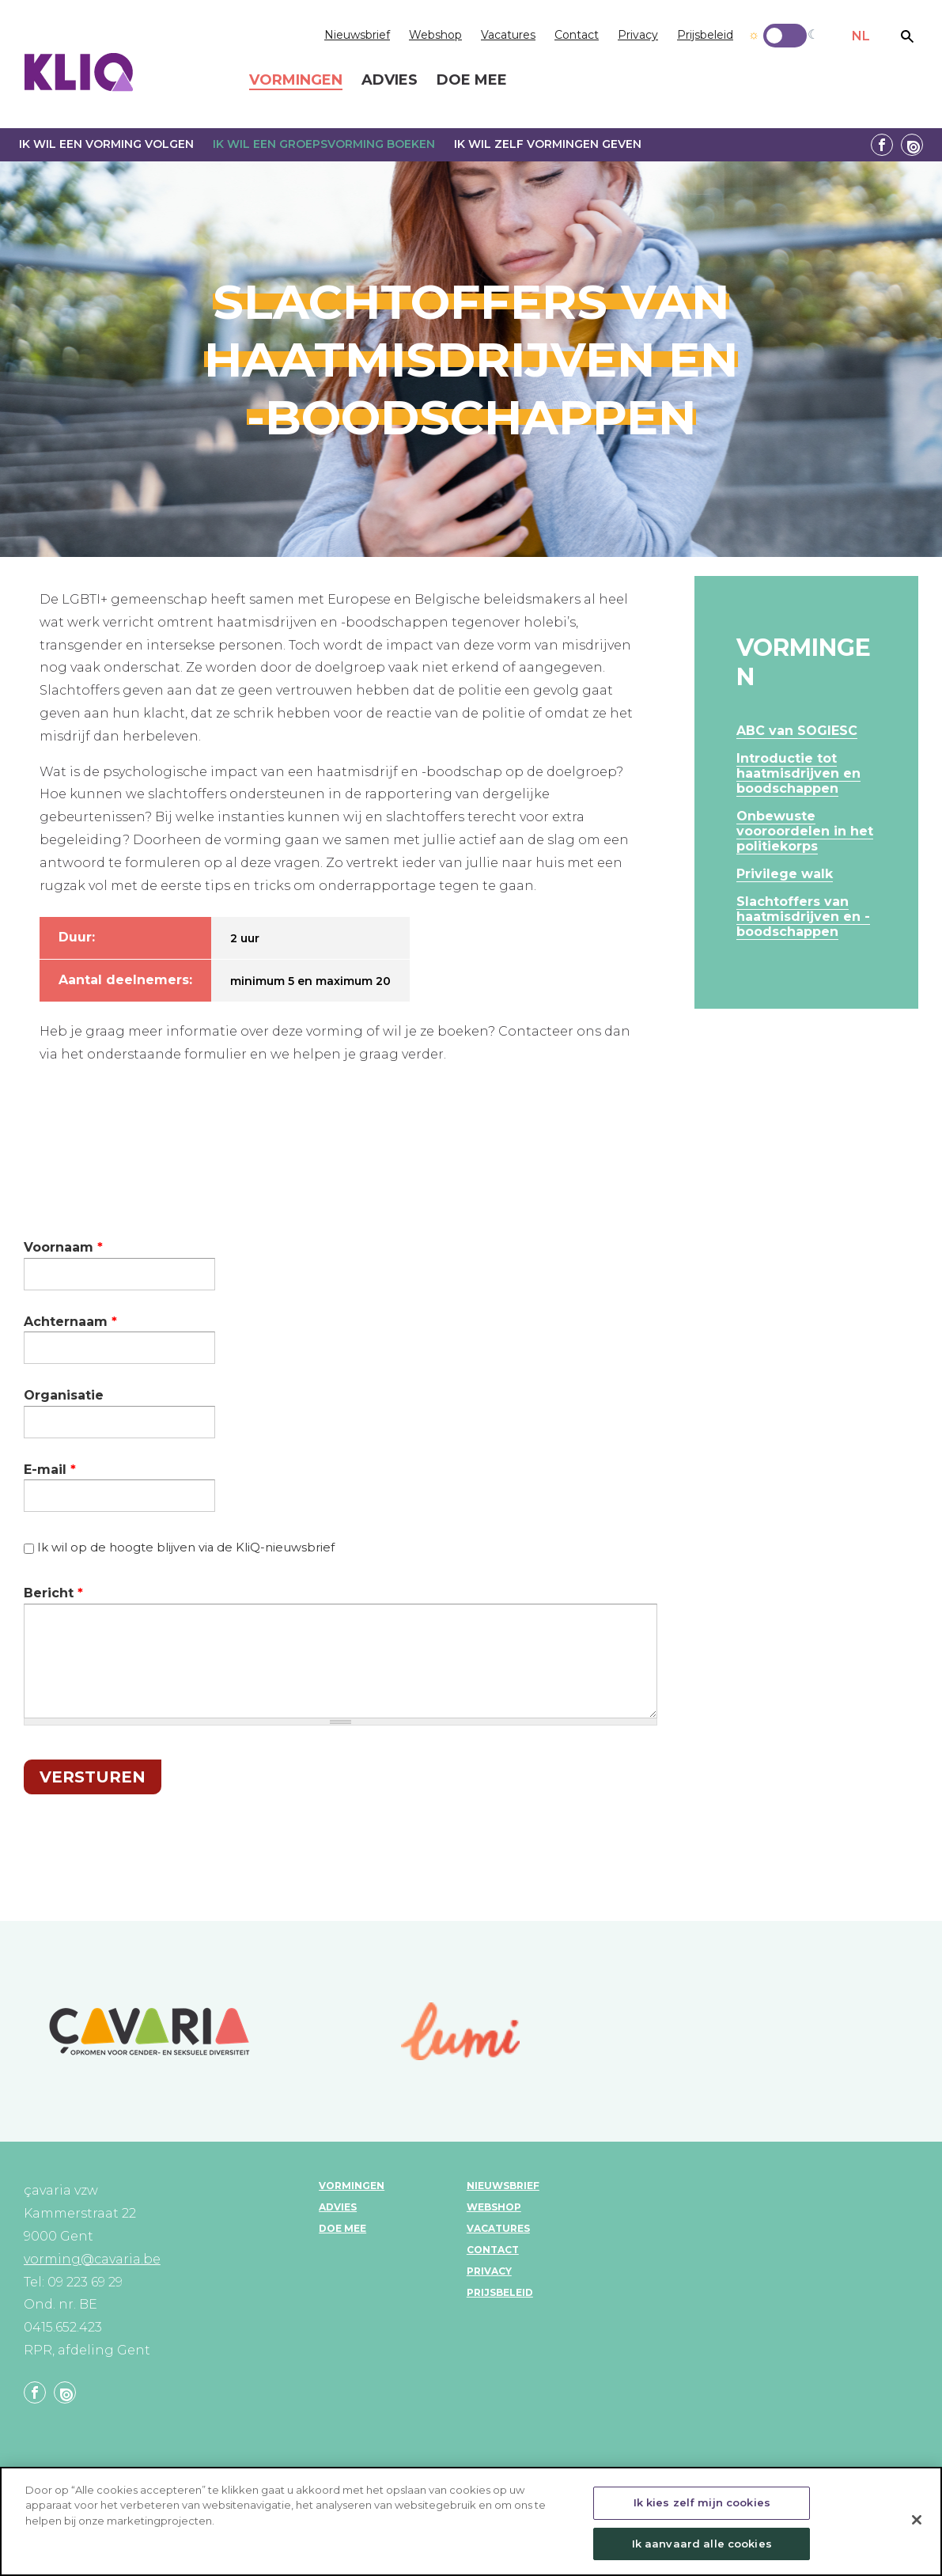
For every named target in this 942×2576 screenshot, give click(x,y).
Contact (576, 35)
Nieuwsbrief (357, 35)
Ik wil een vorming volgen (106, 144)
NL (861, 36)
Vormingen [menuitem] (295, 81)
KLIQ (137, 81)
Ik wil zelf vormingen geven (547, 144)
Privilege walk (784, 873)
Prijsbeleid (705, 35)
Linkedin (912, 145)
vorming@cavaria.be (92, 2259)
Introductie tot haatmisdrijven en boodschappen (798, 773)
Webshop (435, 35)
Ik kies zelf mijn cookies (702, 2508)
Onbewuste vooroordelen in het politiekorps (804, 831)
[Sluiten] (916, 2526)
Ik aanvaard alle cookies (702, 2550)
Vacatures (508, 35)
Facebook (882, 145)
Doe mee (342, 2228)
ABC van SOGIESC (796, 730)
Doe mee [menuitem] (472, 81)
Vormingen (351, 2185)
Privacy (638, 35)
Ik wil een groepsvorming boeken (324, 144)
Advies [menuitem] (389, 81)
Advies (338, 2207)
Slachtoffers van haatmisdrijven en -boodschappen (803, 916)
